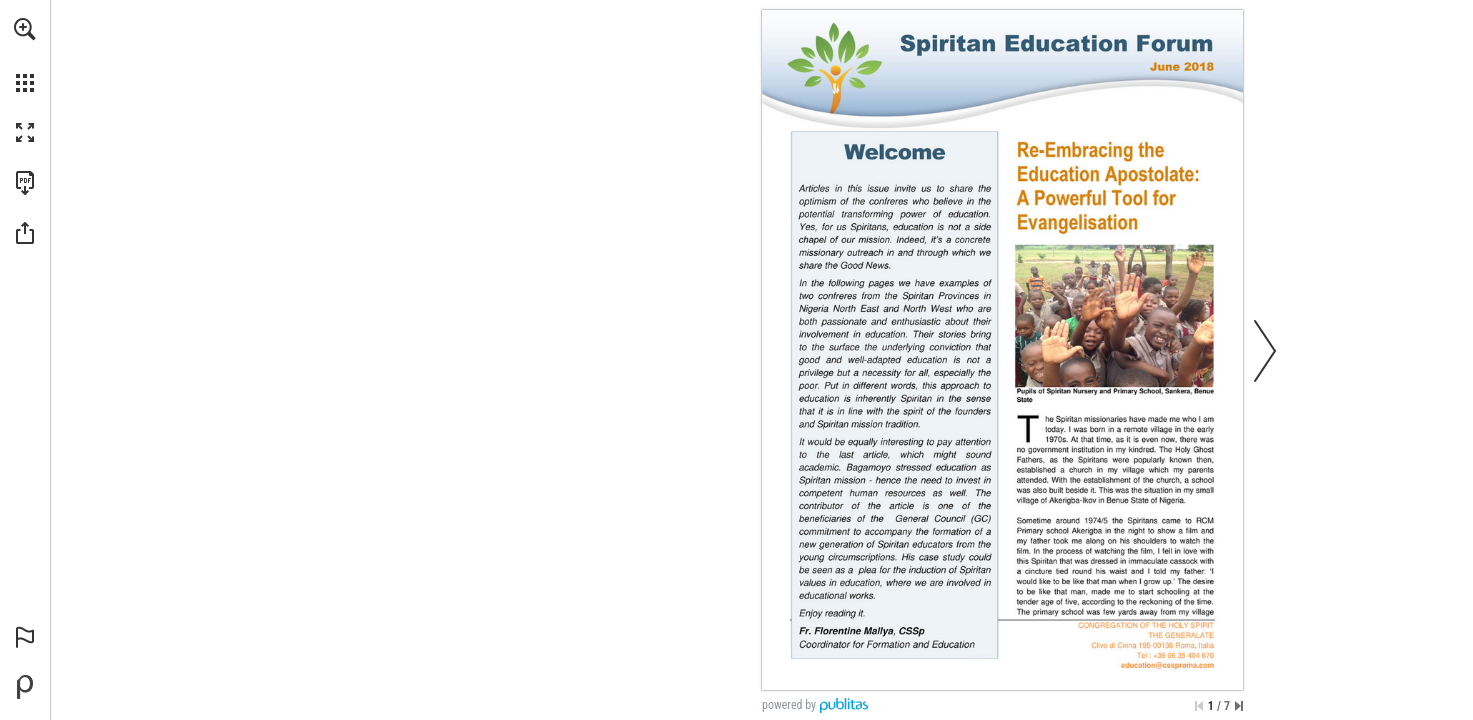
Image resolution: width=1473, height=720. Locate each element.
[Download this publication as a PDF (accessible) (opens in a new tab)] (25, 183)
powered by (789, 705)
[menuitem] (25, 55)
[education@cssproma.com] (1167, 665)
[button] (25, 29)
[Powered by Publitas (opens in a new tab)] (25, 687)
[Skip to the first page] (1199, 706)
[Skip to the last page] (1239, 706)
